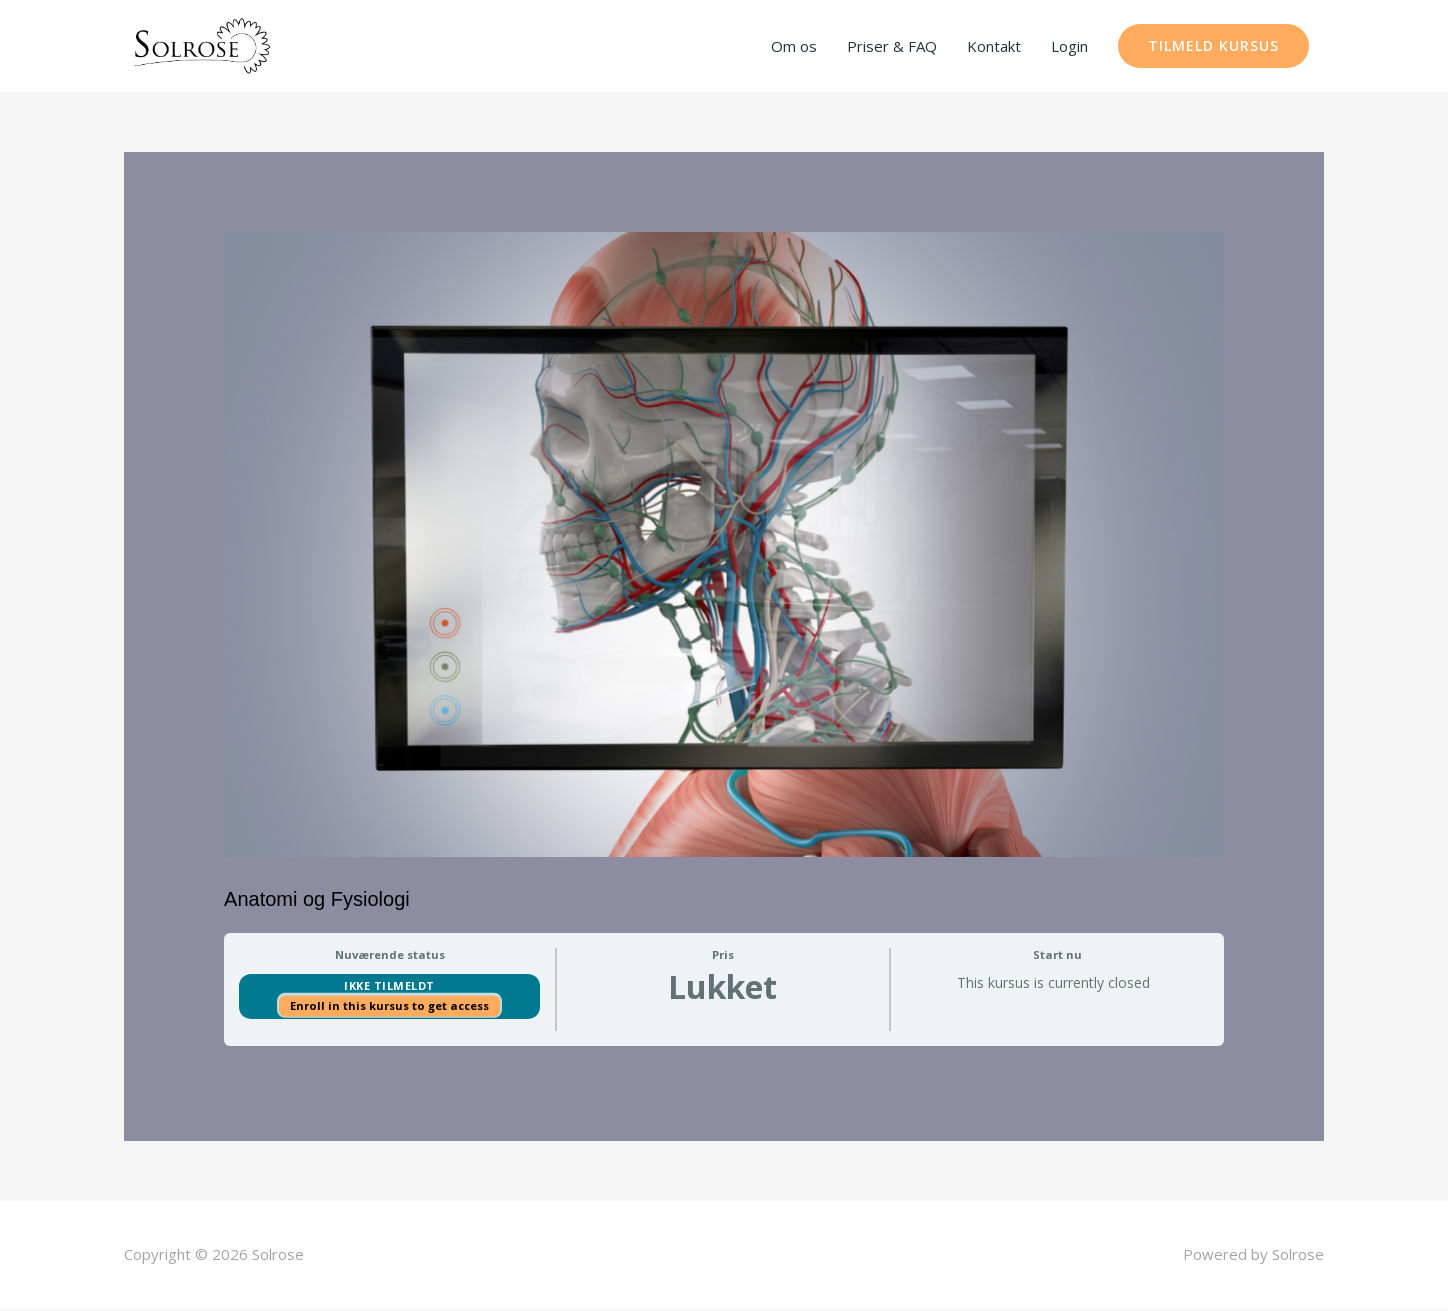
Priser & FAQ (892, 47)
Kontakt (994, 47)
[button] (1213, 47)
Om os (794, 47)
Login (1069, 47)
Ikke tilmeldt (389, 987)
